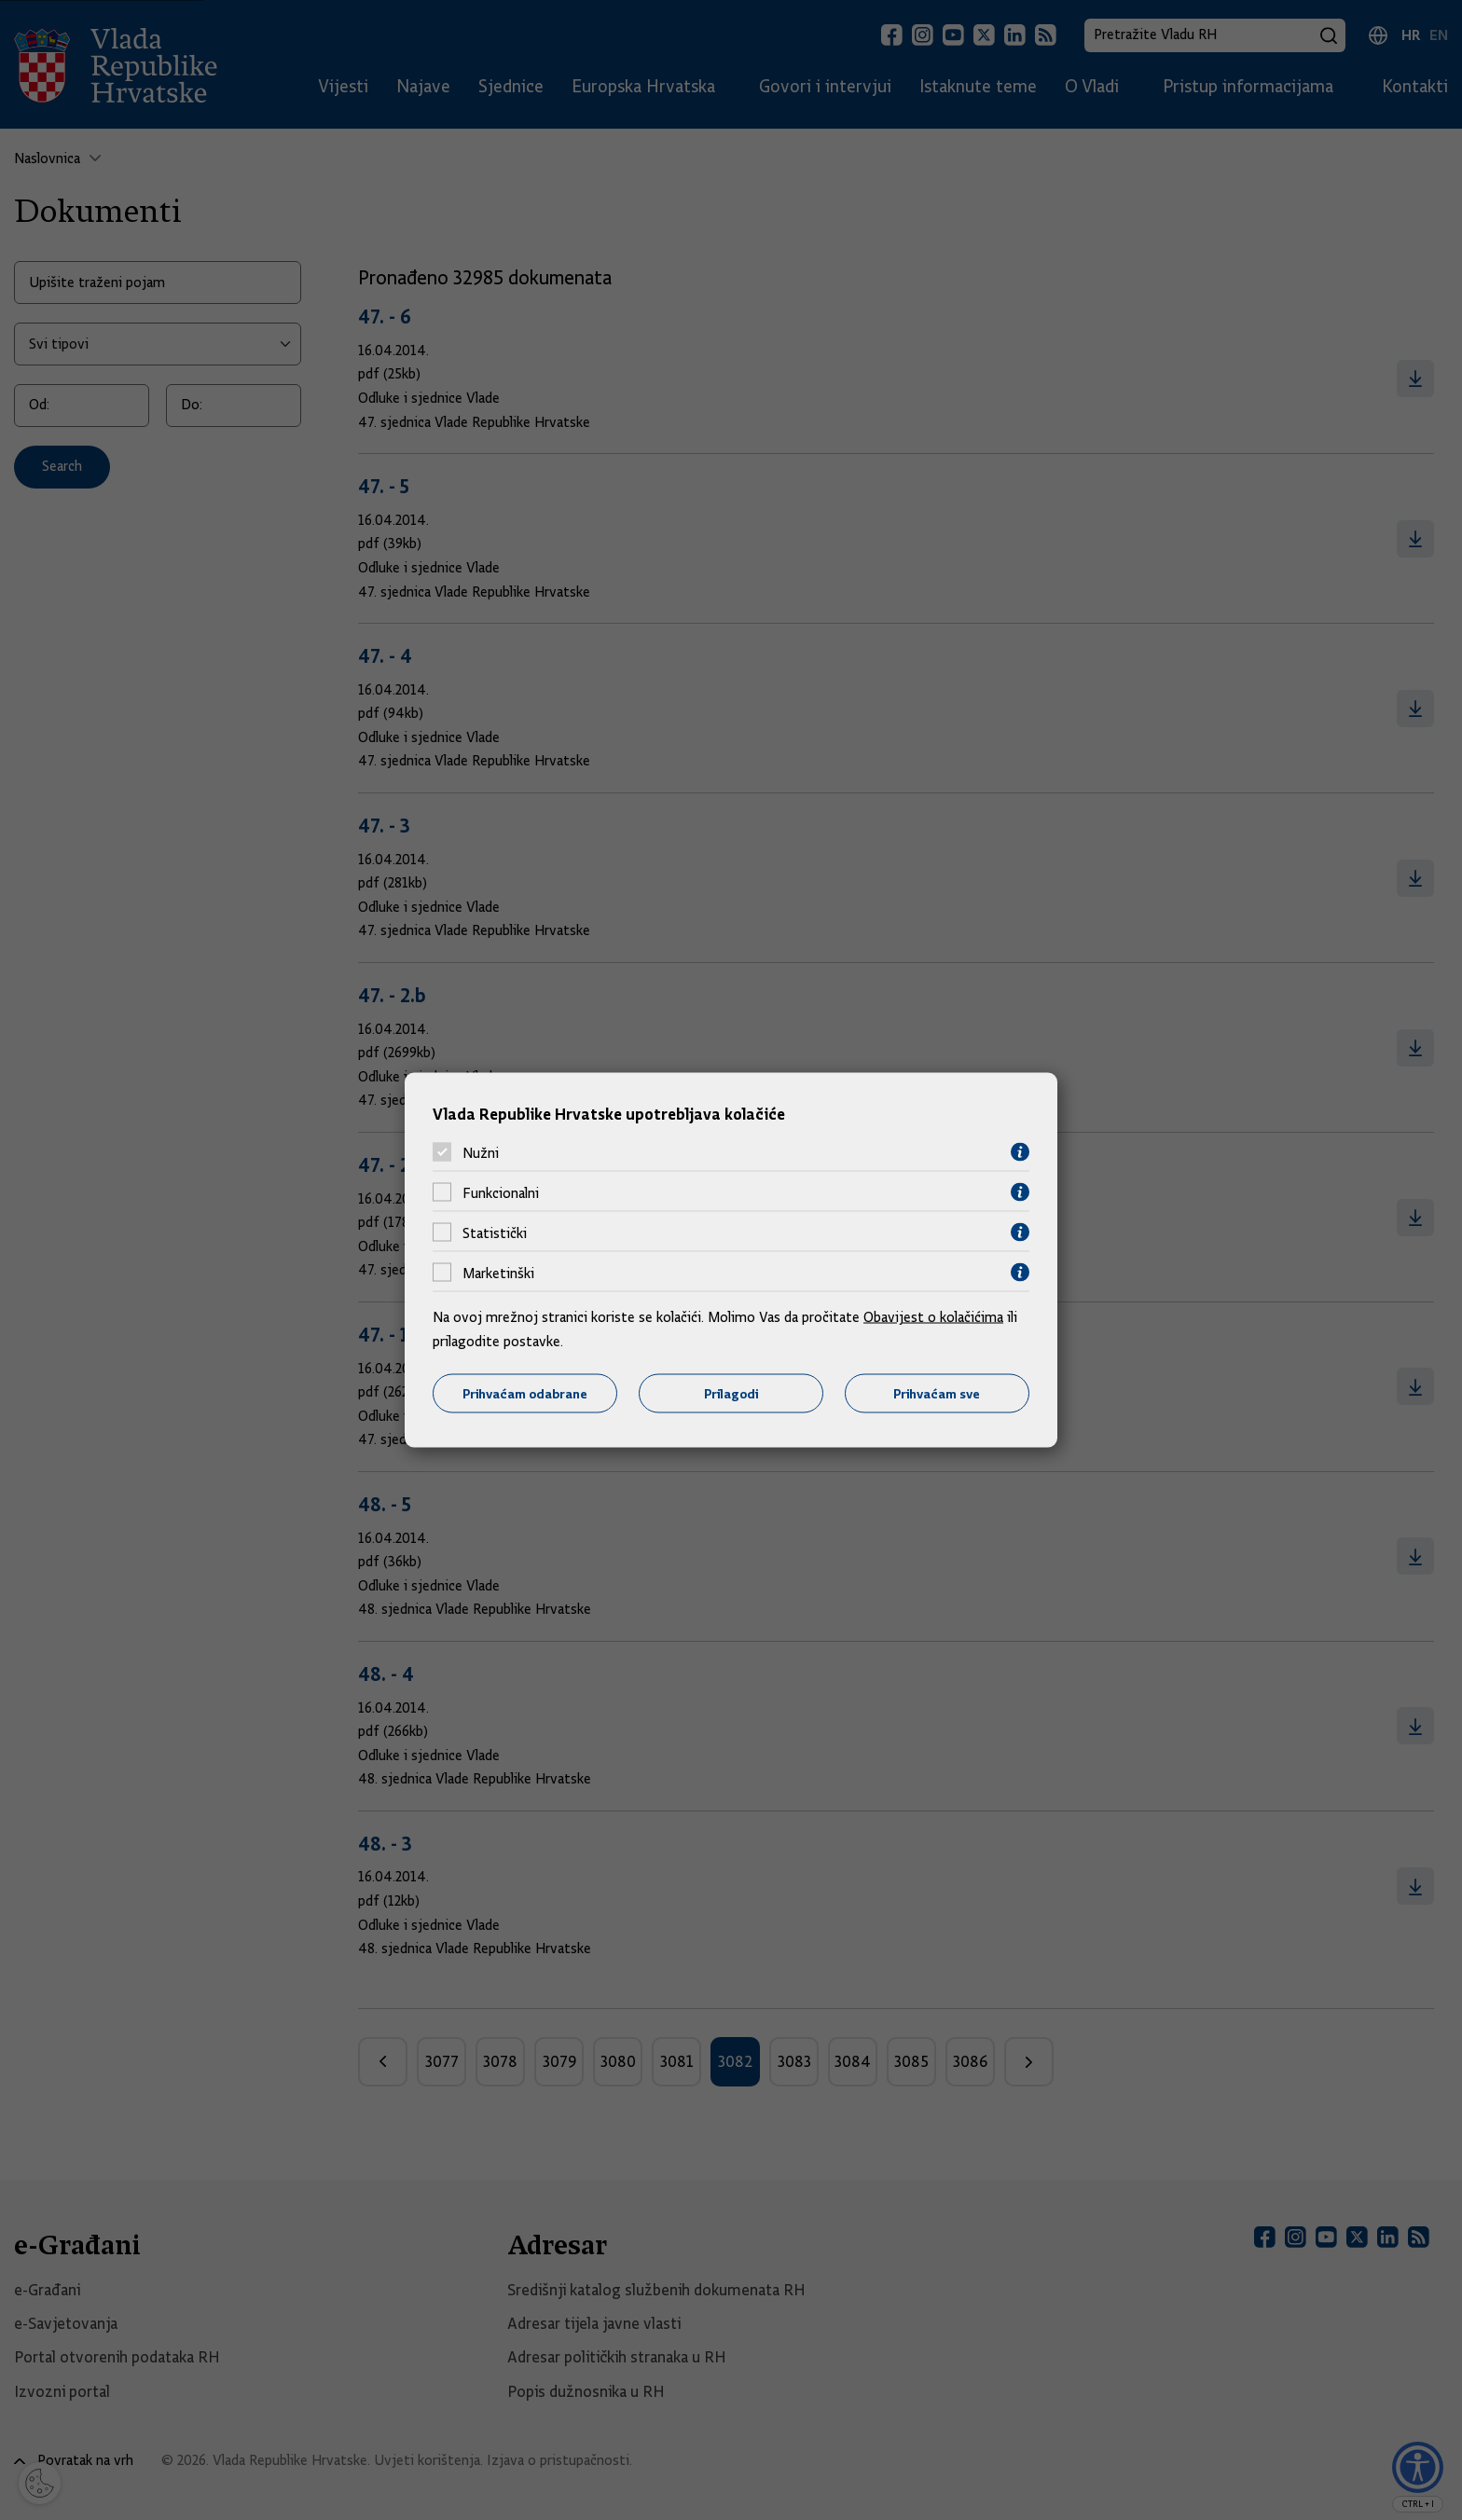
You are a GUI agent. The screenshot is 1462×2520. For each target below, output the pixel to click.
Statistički (494, 1232)
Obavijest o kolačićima (933, 1317)
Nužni (480, 1152)
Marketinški (498, 1272)
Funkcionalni (500, 1192)
